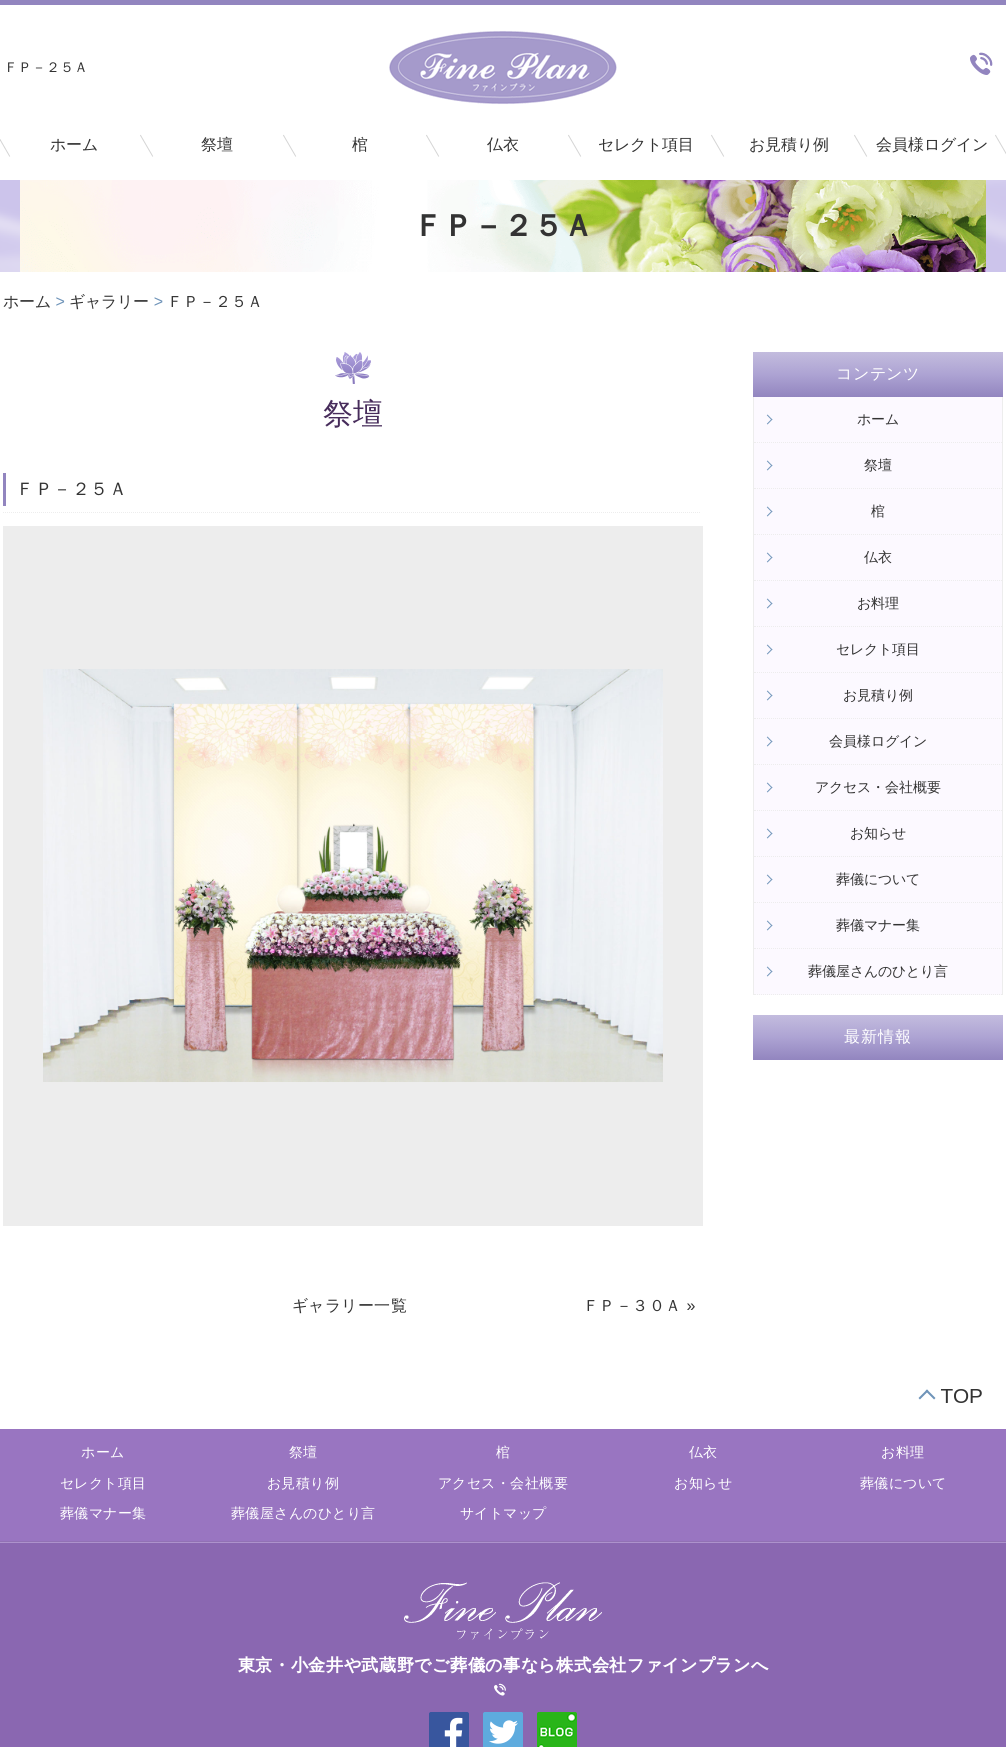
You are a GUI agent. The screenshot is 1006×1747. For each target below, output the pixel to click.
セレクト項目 (646, 144)
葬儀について (878, 879)
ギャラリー (109, 301)
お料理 (878, 603)
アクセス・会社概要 (878, 787)
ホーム (74, 144)
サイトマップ (503, 1513)
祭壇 (217, 144)
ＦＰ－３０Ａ (632, 1305)
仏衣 (503, 144)
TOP (962, 1395)
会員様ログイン (932, 144)
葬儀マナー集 (878, 925)
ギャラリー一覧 (350, 1305)
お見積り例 (789, 144)
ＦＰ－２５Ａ (215, 301)
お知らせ (878, 833)
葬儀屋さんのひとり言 (878, 971)
